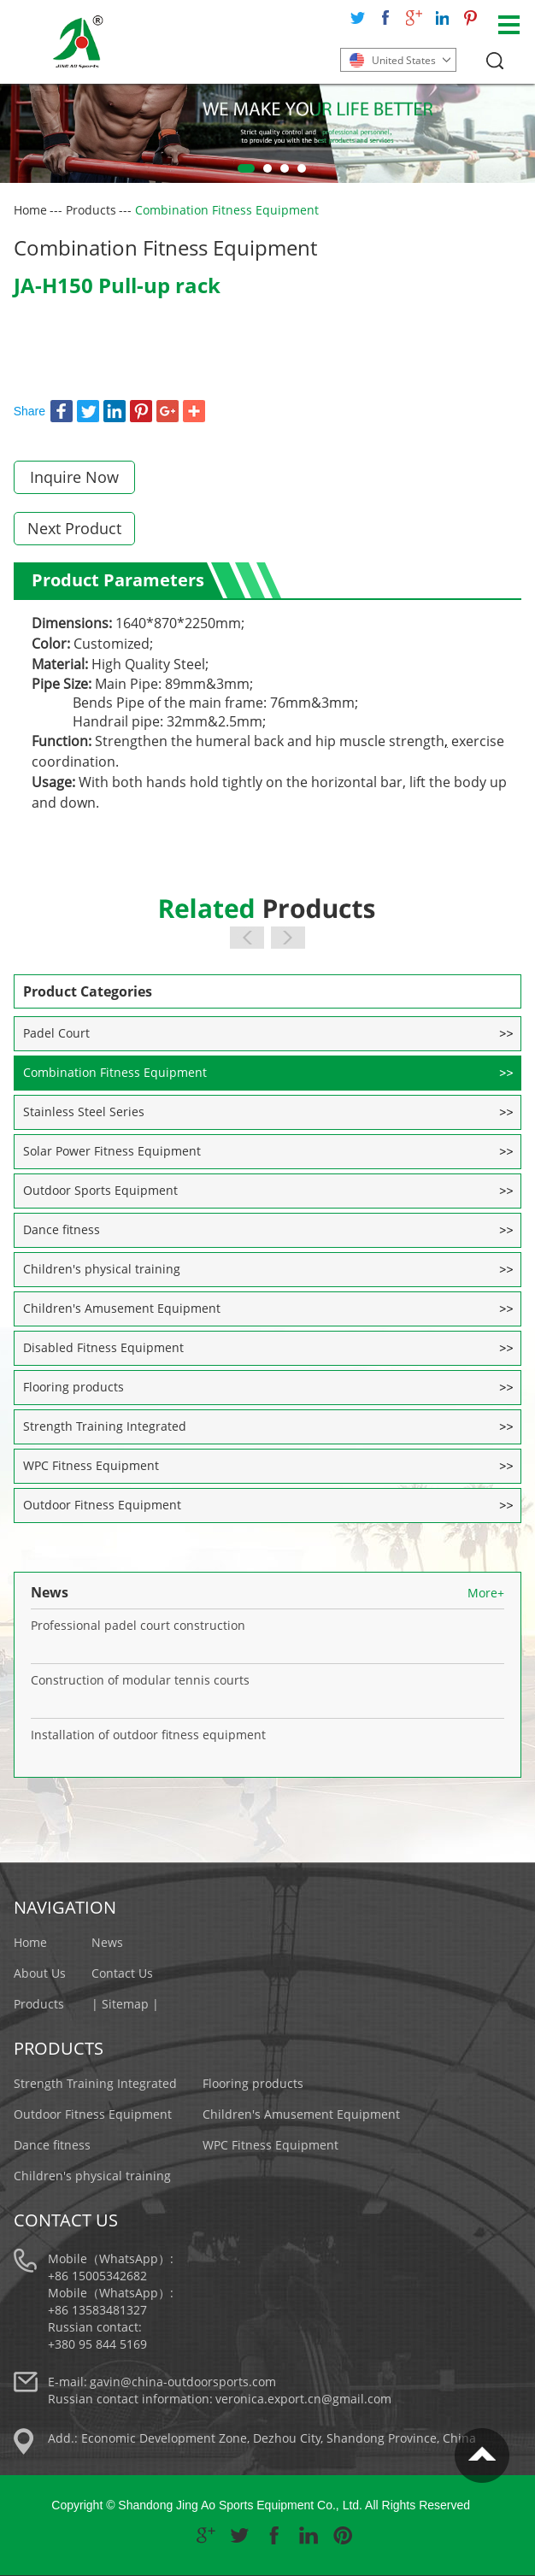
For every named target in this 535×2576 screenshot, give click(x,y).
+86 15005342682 (97, 2275)
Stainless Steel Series (83, 1111)
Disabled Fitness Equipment (103, 1347)
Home (30, 210)
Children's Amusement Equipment (121, 1308)
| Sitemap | (125, 2004)
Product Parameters (118, 579)
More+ (485, 1593)
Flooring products (73, 1387)
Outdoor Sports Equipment (100, 1190)
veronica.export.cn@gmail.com (303, 2399)
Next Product (74, 528)
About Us (40, 1973)
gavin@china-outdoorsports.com (183, 2381)
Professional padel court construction (138, 1625)
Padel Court (56, 1033)
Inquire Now (74, 477)
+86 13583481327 (97, 2310)
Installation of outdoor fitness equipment (148, 1734)
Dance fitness (61, 1229)
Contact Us (122, 1973)
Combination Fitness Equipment (227, 210)
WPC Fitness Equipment (91, 1465)
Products (91, 210)
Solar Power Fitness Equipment (112, 1151)
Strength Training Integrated (104, 1426)
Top (482, 2455)
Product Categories (87, 991)
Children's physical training (101, 1269)
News (49, 1592)
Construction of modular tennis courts (140, 1680)
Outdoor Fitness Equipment (102, 1505)
